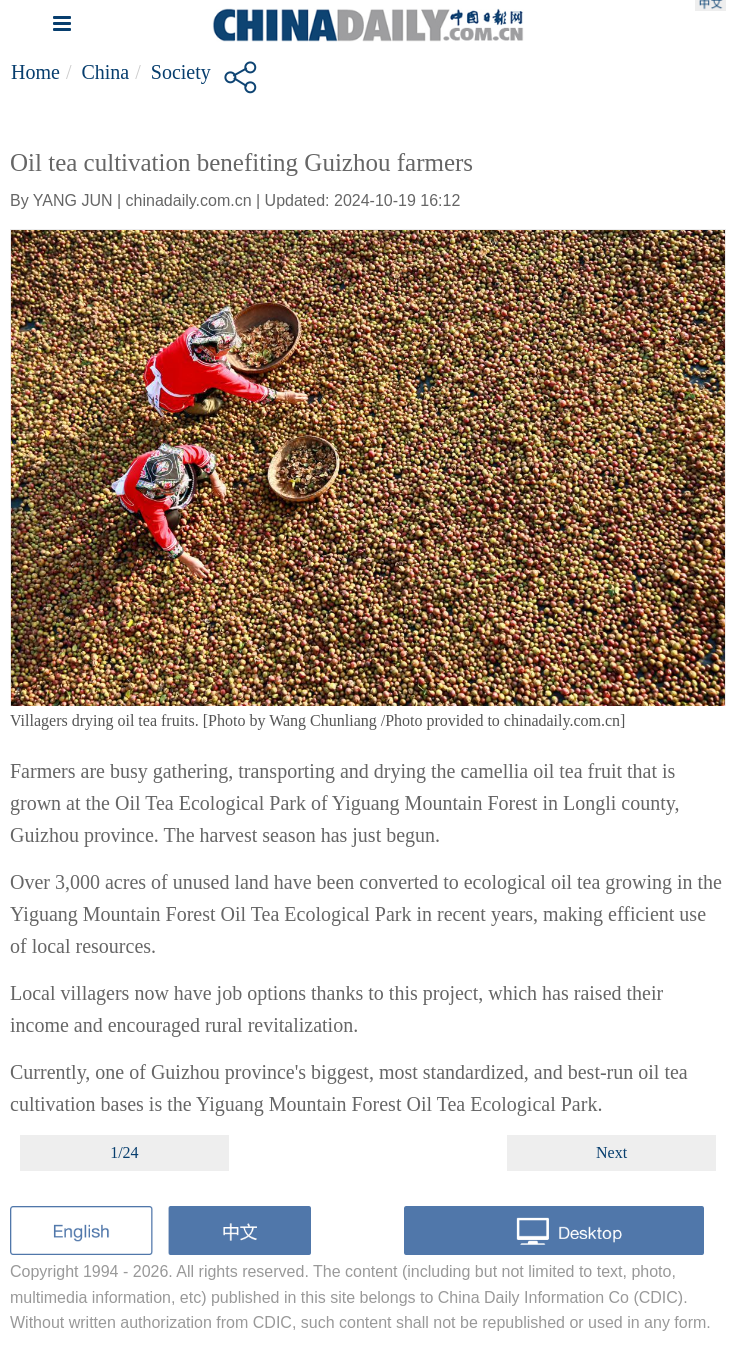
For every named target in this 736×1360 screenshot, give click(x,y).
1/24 (124, 1152)
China (105, 72)
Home (35, 72)
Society (181, 72)
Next (611, 1152)
